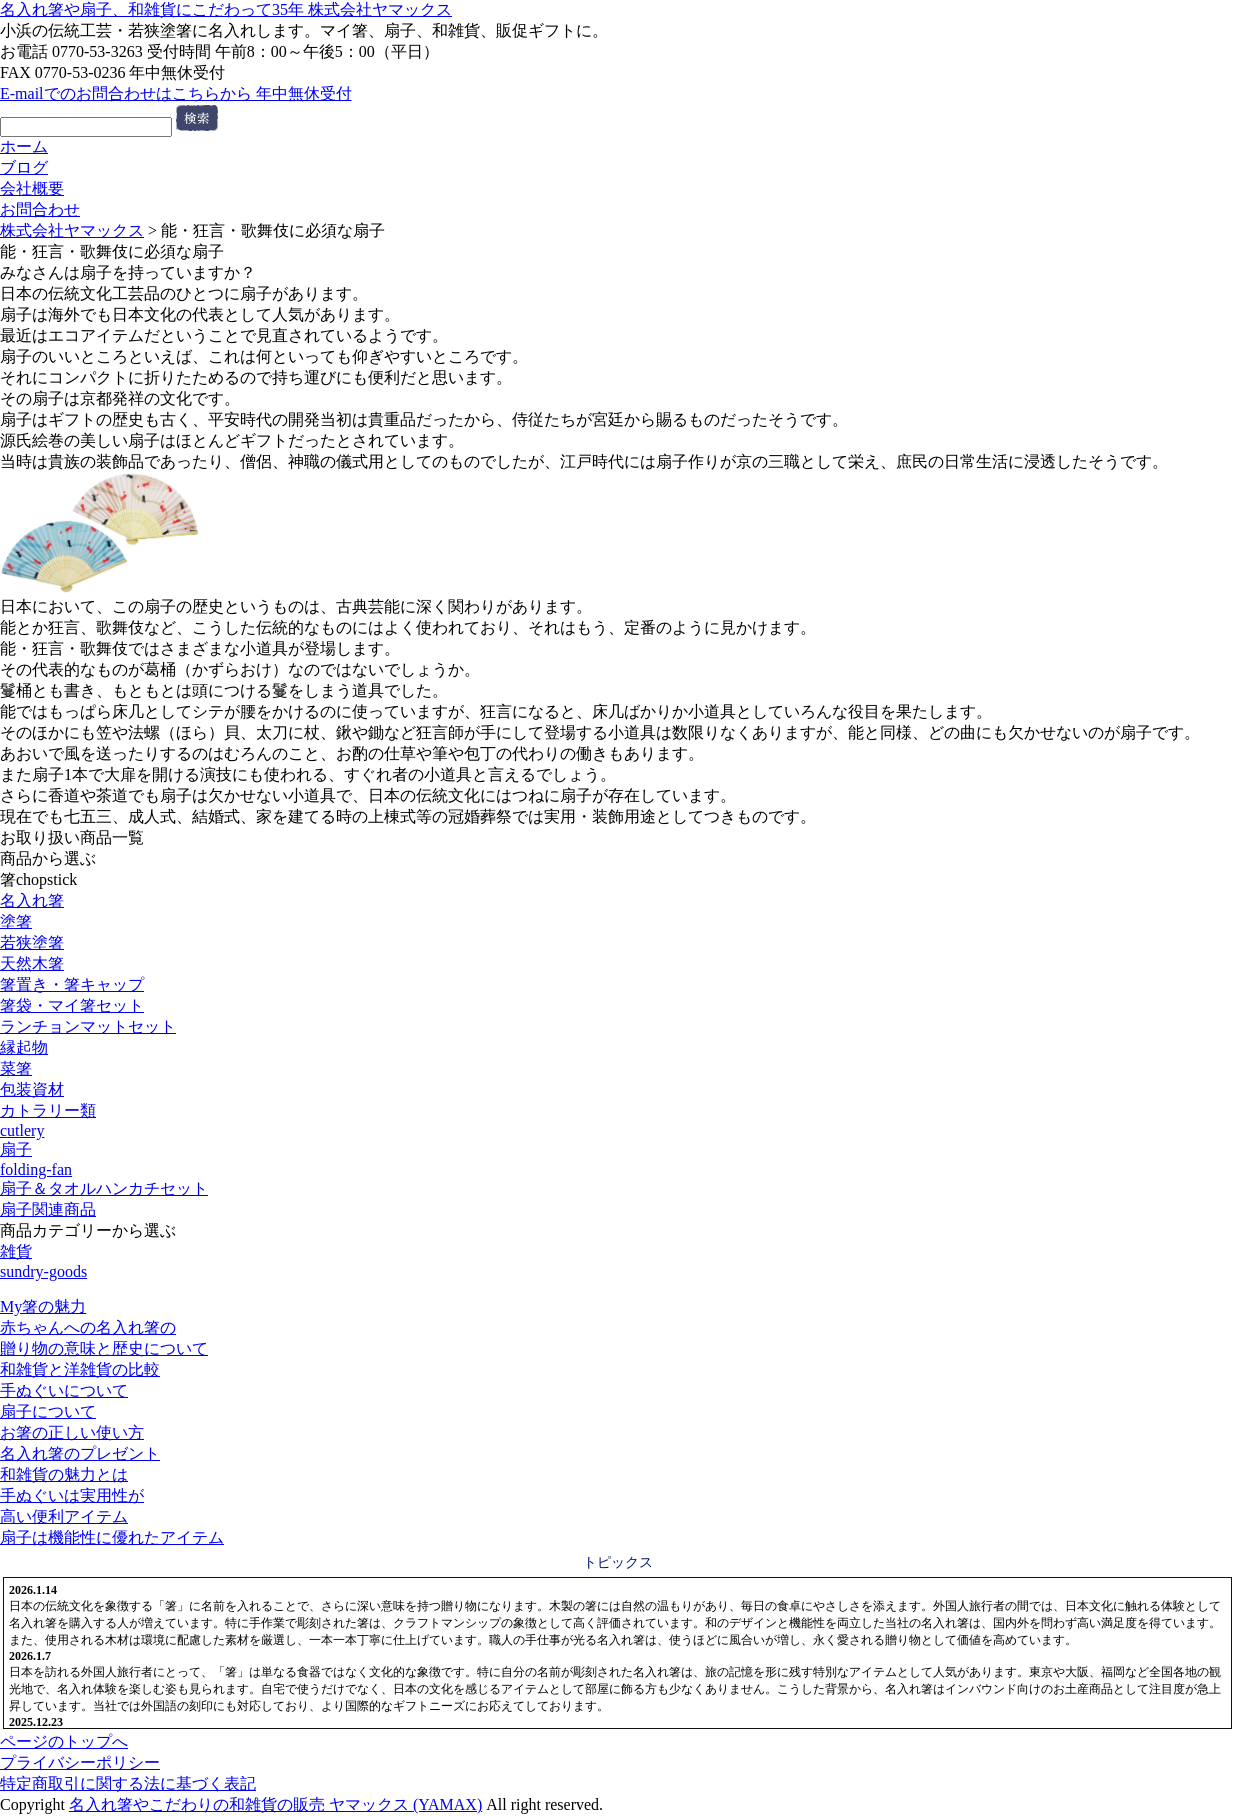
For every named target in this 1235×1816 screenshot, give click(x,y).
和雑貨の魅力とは (64, 1474)
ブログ (24, 167)
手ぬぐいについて (64, 1390)
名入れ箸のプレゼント (80, 1453)
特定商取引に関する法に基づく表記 (128, 1783)
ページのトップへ (64, 1741)
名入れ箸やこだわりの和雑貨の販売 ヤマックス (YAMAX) (275, 1804)
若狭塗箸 (32, 942)
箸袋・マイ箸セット (72, 1005)
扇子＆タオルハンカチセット (104, 1188)
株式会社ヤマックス (72, 230)
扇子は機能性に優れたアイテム (112, 1537)
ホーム (24, 146)
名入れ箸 (32, 900)
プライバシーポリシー (80, 1762)
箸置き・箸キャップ (72, 984)
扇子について (48, 1411)
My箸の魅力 (43, 1306)
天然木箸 (32, 963)
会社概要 (32, 188)
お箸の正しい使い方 (72, 1432)
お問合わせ (40, 209)
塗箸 (16, 921)
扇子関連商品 (48, 1209)
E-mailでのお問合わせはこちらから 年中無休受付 (176, 93)
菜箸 (16, 1068)
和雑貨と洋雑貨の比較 (80, 1369)
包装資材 (32, 1089)
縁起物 (24, 1047)
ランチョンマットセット (88, 1026)
